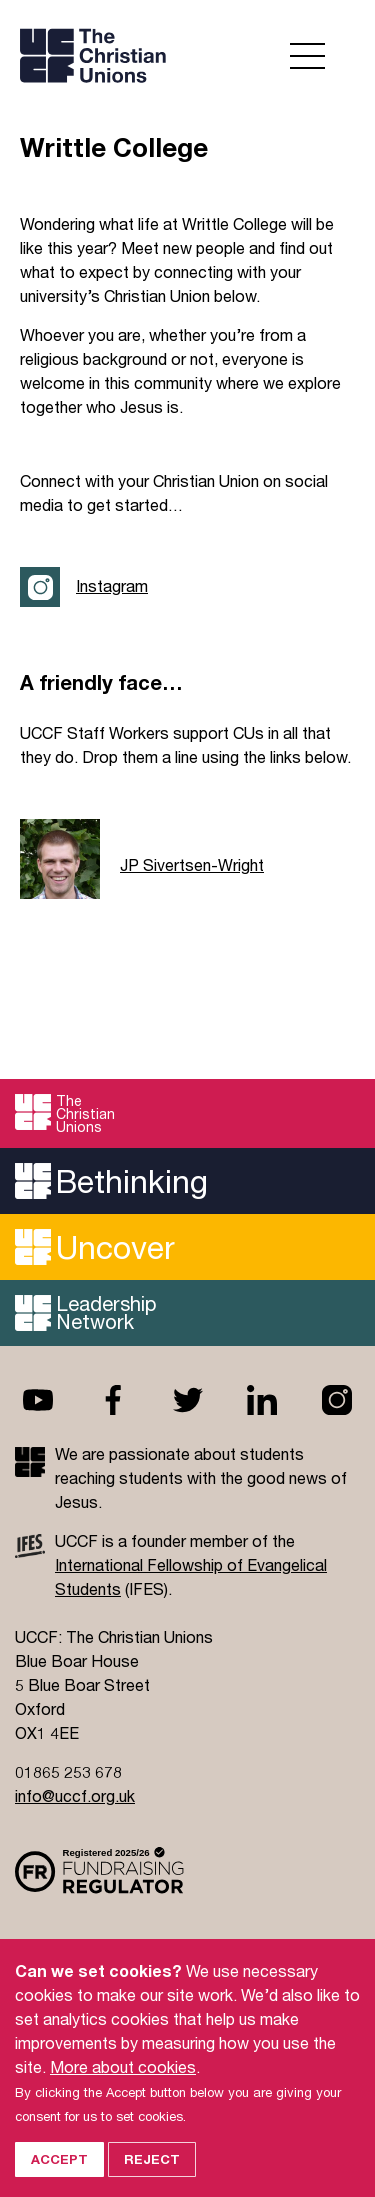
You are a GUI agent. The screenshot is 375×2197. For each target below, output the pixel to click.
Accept (59, 2172)
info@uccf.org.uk (75, 1795)
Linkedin (262, 1400)
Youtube (38, 1400)
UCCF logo (185, 55)
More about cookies (123, 2079)
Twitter (188, 1400)
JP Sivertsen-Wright (192, 864)
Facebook (113, 1400)
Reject (152, 2172)
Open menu (307, 56)
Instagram (112, 585)
